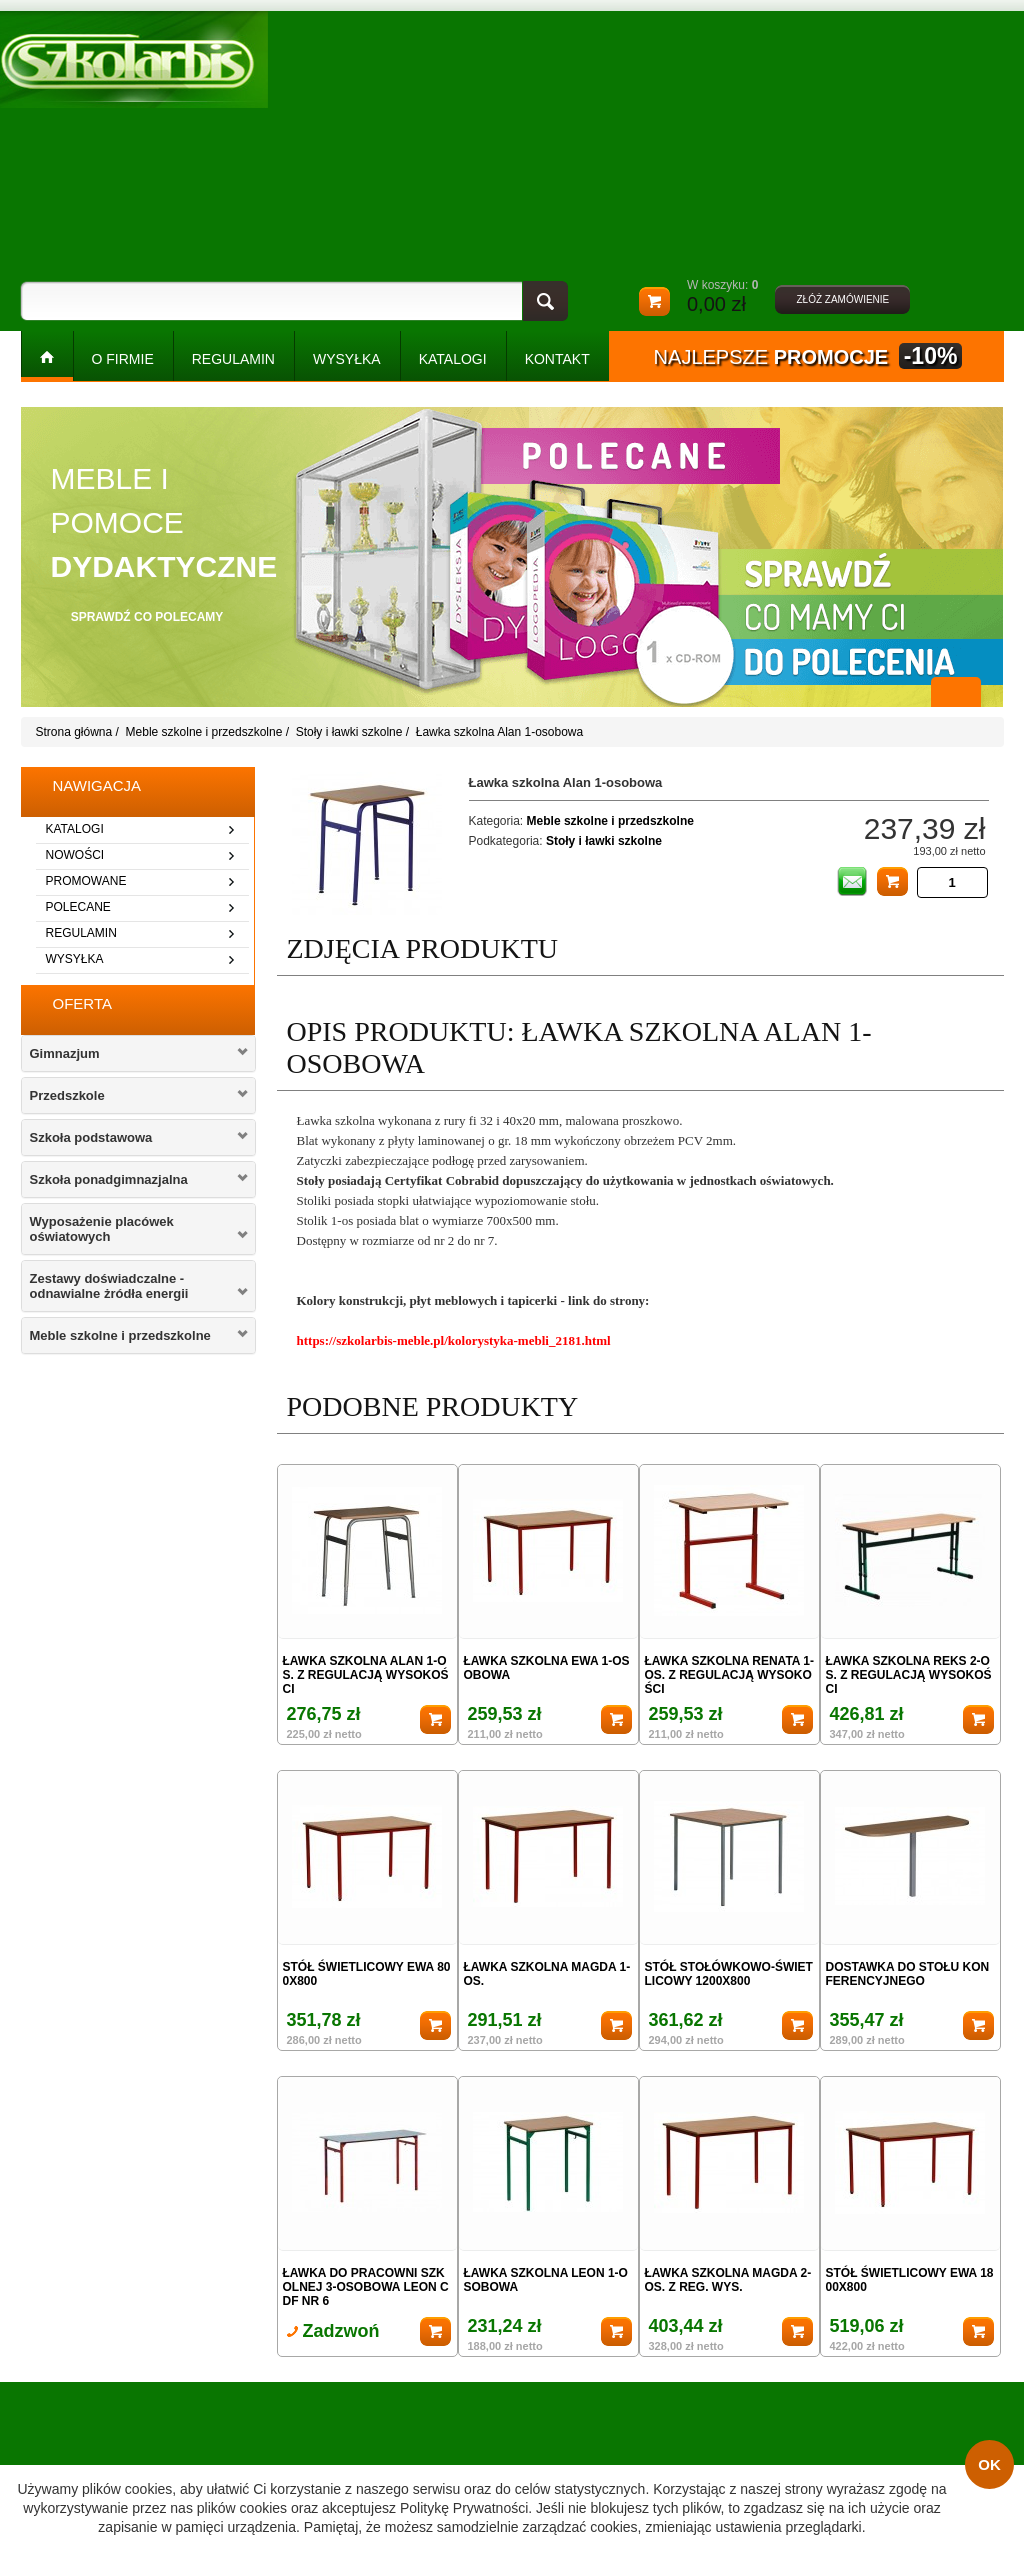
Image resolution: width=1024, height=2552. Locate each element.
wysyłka (75, 959)
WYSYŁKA (347, 359)
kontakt (557, 359)
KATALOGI (453, 359)
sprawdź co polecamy (147, 617)
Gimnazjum (65, 1053)
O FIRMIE (123, 359)
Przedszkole (67, 1095)
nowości (75, 855)
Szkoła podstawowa (91, 1137)
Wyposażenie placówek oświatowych (102, 1229)
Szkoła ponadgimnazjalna (109, 1179)
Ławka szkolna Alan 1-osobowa (499, 732)
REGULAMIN (233, 359)
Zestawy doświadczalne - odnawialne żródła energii (109, 1286)
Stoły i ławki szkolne (349, 732)
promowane (86, 881)
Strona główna (74, 732)
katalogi (75, 829)
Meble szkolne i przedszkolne (204, 732)
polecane (78, 907)
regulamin (81, 933)
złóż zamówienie (842, 299)
